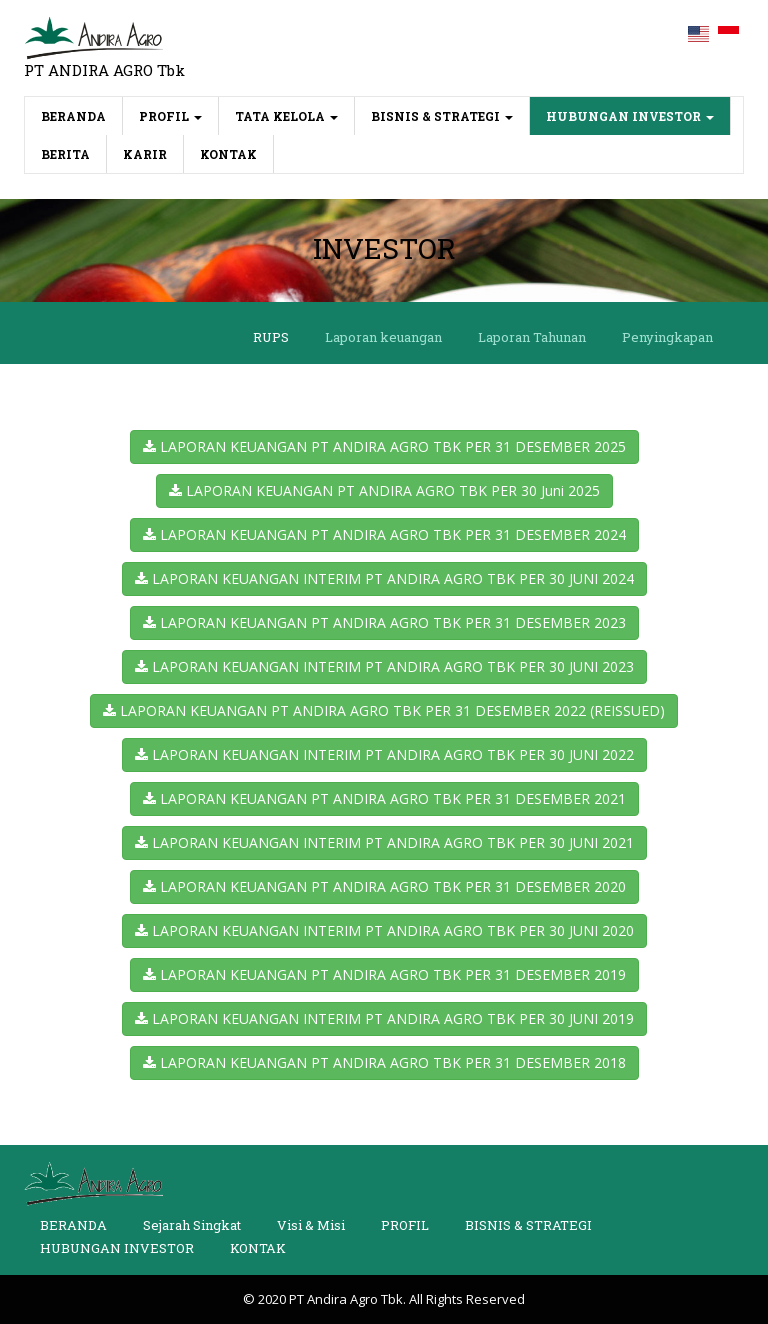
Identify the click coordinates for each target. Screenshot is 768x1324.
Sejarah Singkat (192, 1225)
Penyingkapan (667, 337)
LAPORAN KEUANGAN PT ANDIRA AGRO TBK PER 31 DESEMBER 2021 (384, 798)
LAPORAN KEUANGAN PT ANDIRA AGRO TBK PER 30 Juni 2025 (384, 490)
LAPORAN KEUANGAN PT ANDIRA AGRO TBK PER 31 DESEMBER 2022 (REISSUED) (384, 710)
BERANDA (82, 114)
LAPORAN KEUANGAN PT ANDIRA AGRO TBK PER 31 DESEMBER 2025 (384, 446)
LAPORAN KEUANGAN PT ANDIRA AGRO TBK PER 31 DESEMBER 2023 (384, 622)
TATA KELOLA (286, 116)
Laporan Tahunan (532, 337)
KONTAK (228, 154)
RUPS (271, 337)
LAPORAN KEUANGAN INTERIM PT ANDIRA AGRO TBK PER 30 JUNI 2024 (384, 578)
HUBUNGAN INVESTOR (630, 116)
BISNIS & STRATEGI (442, 116)
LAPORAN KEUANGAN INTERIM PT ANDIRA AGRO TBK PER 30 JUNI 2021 (384, 842)
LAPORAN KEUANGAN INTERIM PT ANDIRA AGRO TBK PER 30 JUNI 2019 (384, 1018)
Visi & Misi (311, 1225)
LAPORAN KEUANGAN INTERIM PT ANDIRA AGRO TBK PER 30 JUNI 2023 (384, 666)
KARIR (145, 154)
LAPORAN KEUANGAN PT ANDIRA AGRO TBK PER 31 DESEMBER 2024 (384, 534)
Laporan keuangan (383, 337)
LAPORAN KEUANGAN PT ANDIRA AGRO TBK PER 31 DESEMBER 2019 (384, 974)
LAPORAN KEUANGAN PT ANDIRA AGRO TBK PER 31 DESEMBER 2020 (384, 886)
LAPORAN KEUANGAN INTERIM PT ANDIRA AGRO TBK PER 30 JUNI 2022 (384, 754)
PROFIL (170, 116)
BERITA (65, 154)
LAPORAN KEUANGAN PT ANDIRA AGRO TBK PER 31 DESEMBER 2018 (384, 1062)
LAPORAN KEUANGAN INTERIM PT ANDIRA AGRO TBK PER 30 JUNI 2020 (384, 930)
